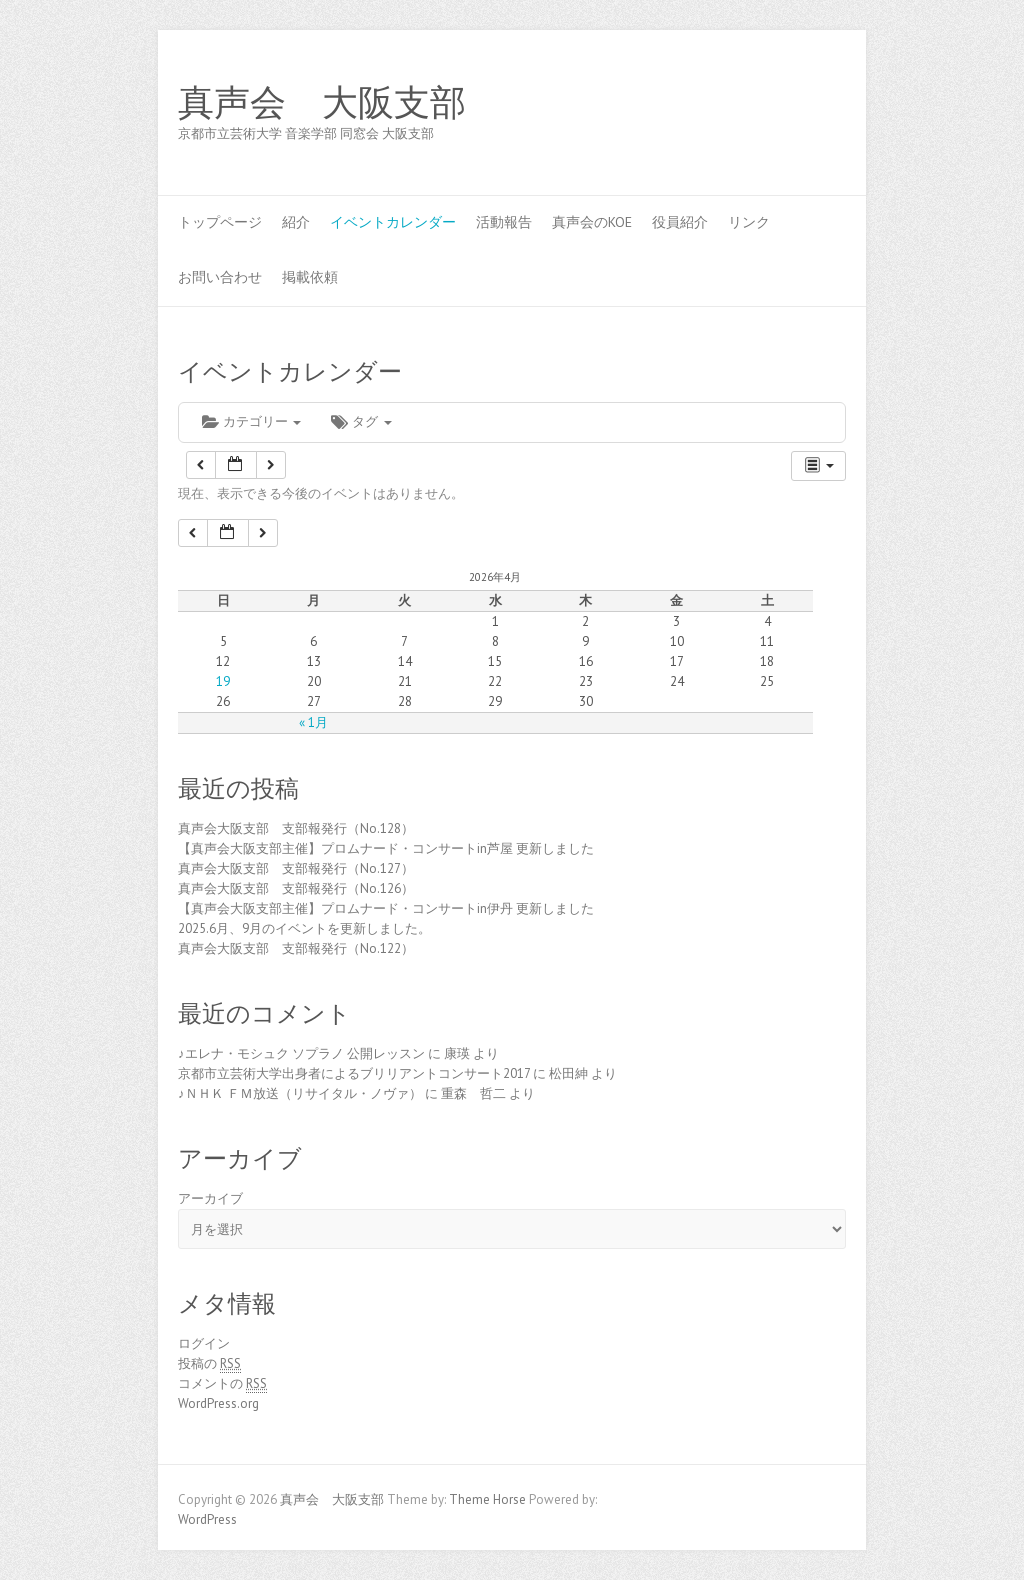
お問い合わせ (220, 277)
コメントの (222, 1384)
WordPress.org (218, 1403)
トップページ (220, 222)
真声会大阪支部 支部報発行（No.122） (296, 948)
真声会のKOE (592, 222)
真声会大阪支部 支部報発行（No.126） (296, 888)
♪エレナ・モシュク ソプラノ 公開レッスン (301, 1053)
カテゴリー (251, 421)
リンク (749, 222)
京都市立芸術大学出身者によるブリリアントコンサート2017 (354, 1073)
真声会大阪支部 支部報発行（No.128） (296, 828)
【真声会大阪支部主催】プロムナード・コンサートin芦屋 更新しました (386, 848)
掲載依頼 (310, 277)
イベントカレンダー (393, 222)
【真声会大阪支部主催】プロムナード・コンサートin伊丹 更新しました (386, 908)
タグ (361, 421)
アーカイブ (210, 1198)
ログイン (204, 1343)
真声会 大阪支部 (322, 103)
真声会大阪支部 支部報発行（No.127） (296, 868)
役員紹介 (680, 222)
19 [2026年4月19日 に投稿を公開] (223, 681)
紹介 (296, 222)
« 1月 (313, 722)
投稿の (209, 1364)
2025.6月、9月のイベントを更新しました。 (304, 928)
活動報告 (504, 222)
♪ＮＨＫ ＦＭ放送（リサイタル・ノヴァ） (300, 1093)
